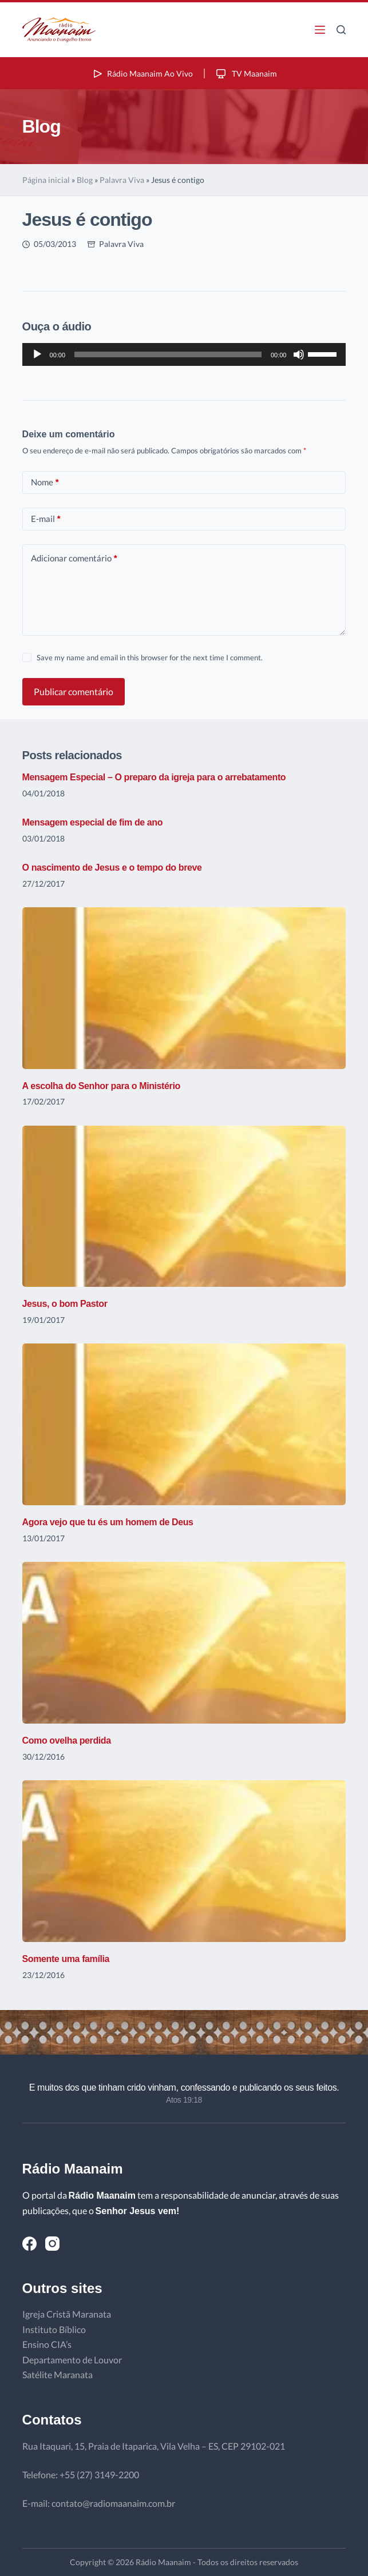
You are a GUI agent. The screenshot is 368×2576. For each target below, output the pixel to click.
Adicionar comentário (74, 558)
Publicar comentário (73, 691)
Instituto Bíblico (54, 2329)
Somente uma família (65, 1959)
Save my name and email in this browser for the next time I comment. (150, 657)
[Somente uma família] (184, 1861)
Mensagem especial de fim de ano (92, 822)
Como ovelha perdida (66, 1740)
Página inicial (46, 180)
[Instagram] (52, 2243)
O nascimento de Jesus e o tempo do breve (112, 867)
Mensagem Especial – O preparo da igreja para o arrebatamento (154, 777)
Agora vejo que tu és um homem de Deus (107, 1522)
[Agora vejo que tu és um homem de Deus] (184, 1424)
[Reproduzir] (37, 354)
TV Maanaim (245, 73)
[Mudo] (298, 354)
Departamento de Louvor (72, 2359)
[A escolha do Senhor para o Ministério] (184, 988)
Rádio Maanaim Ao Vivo (142, 73)
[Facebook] (29, 2243)
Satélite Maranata (57, 2374)
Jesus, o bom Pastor (65, 1304)
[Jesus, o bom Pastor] (184, 1206)
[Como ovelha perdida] (184, 1643)
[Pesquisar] (341, 29)
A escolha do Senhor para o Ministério (101, 1086)
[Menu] (320, 30)
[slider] (168, 354)
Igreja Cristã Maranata (66, 2313)
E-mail (46, 519)
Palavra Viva (122, 180)
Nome (45, 482)
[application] (184, 354)
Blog (85, 180)
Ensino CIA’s (47, 2344)
